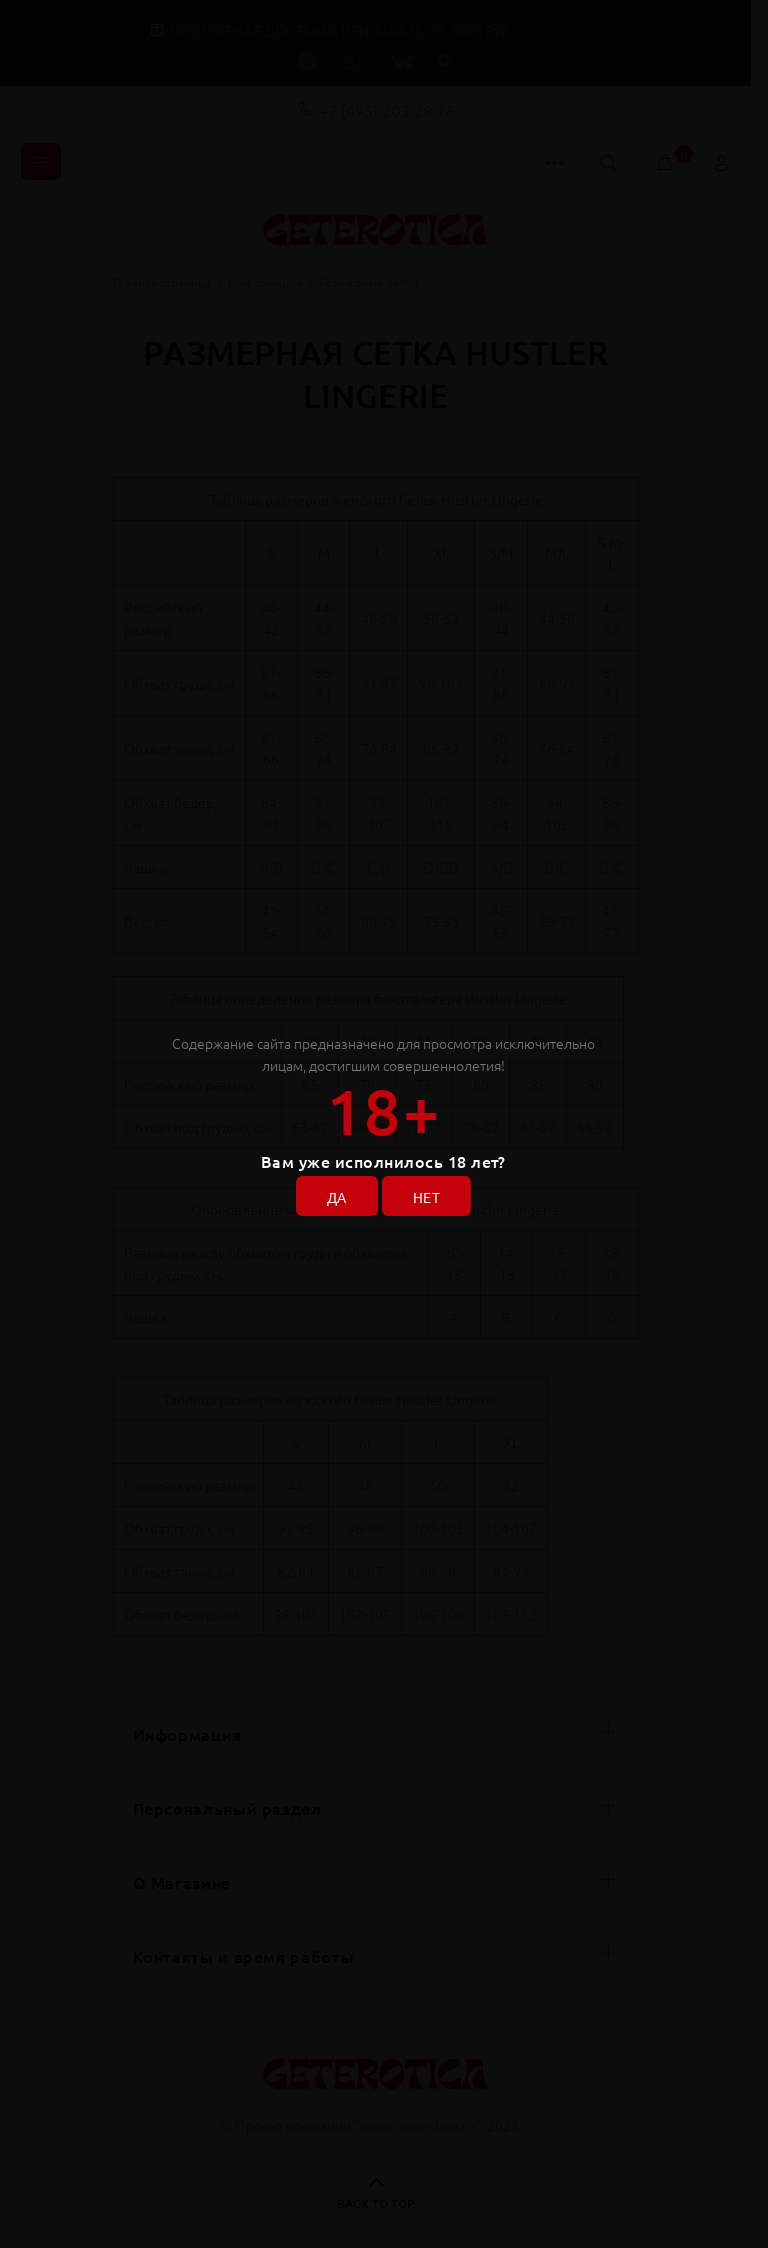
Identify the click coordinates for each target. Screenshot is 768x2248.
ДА (337, 1197)
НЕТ (426, 1197)
